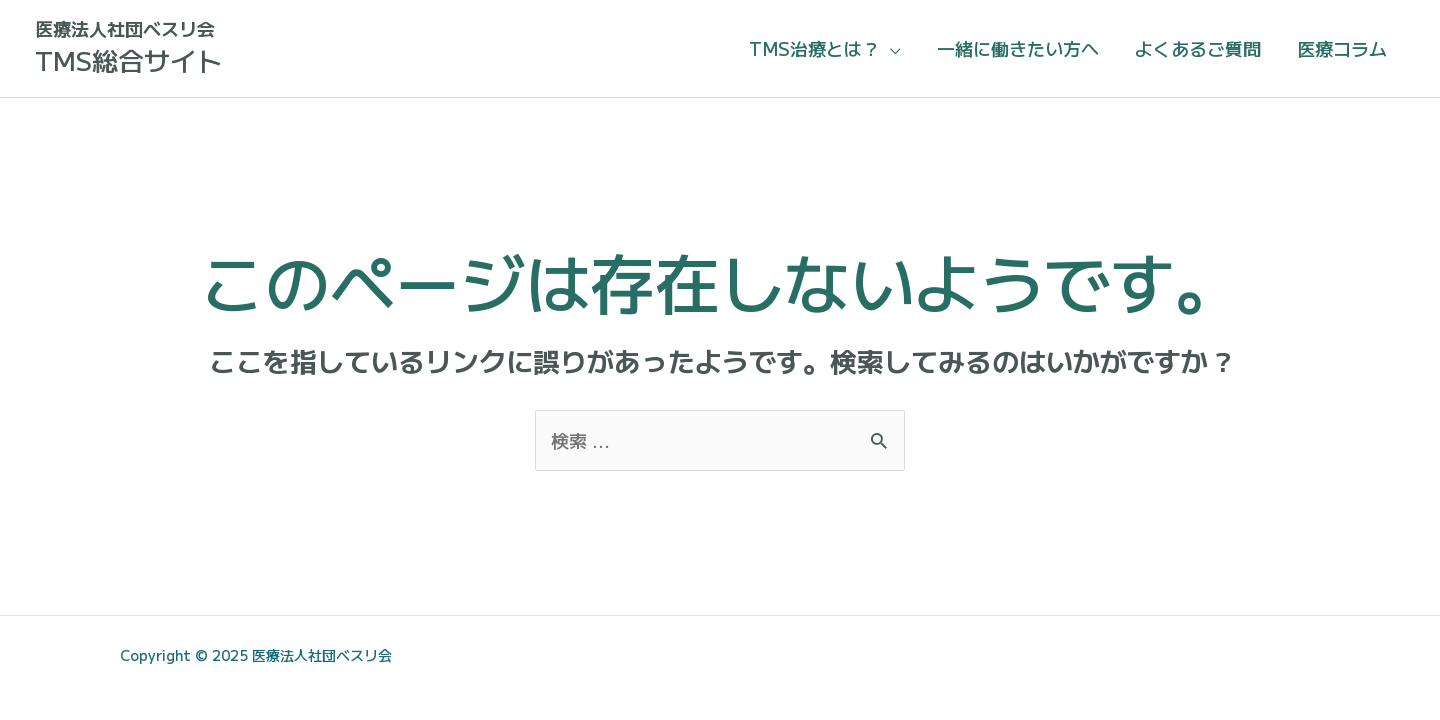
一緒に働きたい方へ (1018, 48)
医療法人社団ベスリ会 (125, 28)
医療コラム (1342, 48)
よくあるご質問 (1198, 48)
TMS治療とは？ (814, 48)
